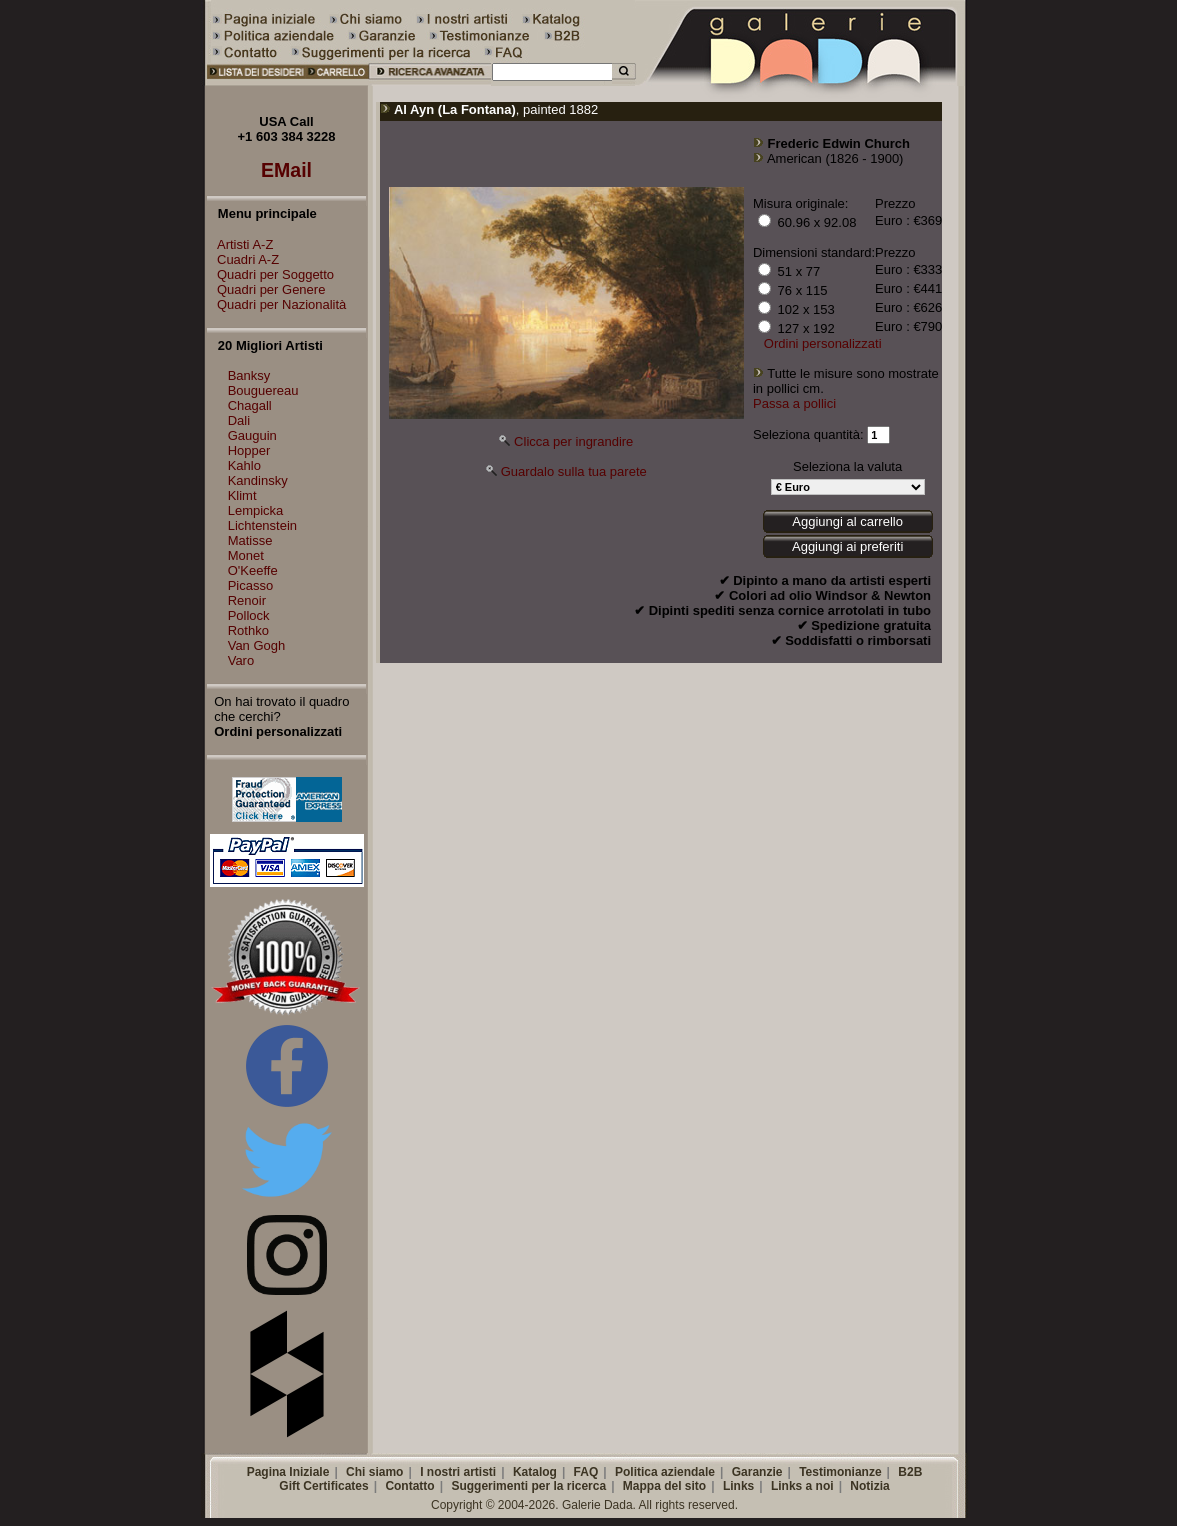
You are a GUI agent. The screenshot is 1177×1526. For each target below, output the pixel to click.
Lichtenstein (262, 525)
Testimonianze (840, 1472)
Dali (239, 420)
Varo (241, 660)
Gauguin (252, 435)
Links (738, 1486)
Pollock (249, 615)
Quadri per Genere (266, 289)
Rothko (248, 630)
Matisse (250, 540)
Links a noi (802, 1486)
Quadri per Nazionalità (276, 304)
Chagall (250, 405)
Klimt (242, 495)
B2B (910, 1472)
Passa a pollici (794, 403)
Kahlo (244, 465)
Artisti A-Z (240, 244)
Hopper (249, 450)
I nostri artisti (458, 1472)
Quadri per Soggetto (270, 274)
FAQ (586, 1472)
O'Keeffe (253, 570)
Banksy (249, 375)
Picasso (251, 585)
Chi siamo (374, 1472)
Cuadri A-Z (243, 259)
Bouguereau (263, 390)
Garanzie (757, 1472)
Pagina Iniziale (288, 1472)
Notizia (869, 1486)
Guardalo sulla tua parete (574, 471)
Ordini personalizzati (823, 343)
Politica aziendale (665, 1472)
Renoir (247, 600)
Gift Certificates (323, 1486)
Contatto (409, 1486)
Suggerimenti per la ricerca (528, 1486)
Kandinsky (258, 480)
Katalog (535, 1472)
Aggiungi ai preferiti (847, 546)
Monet (246, 555)
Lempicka (256, 510)
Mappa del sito (664, 1486)
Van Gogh (257, 645)
